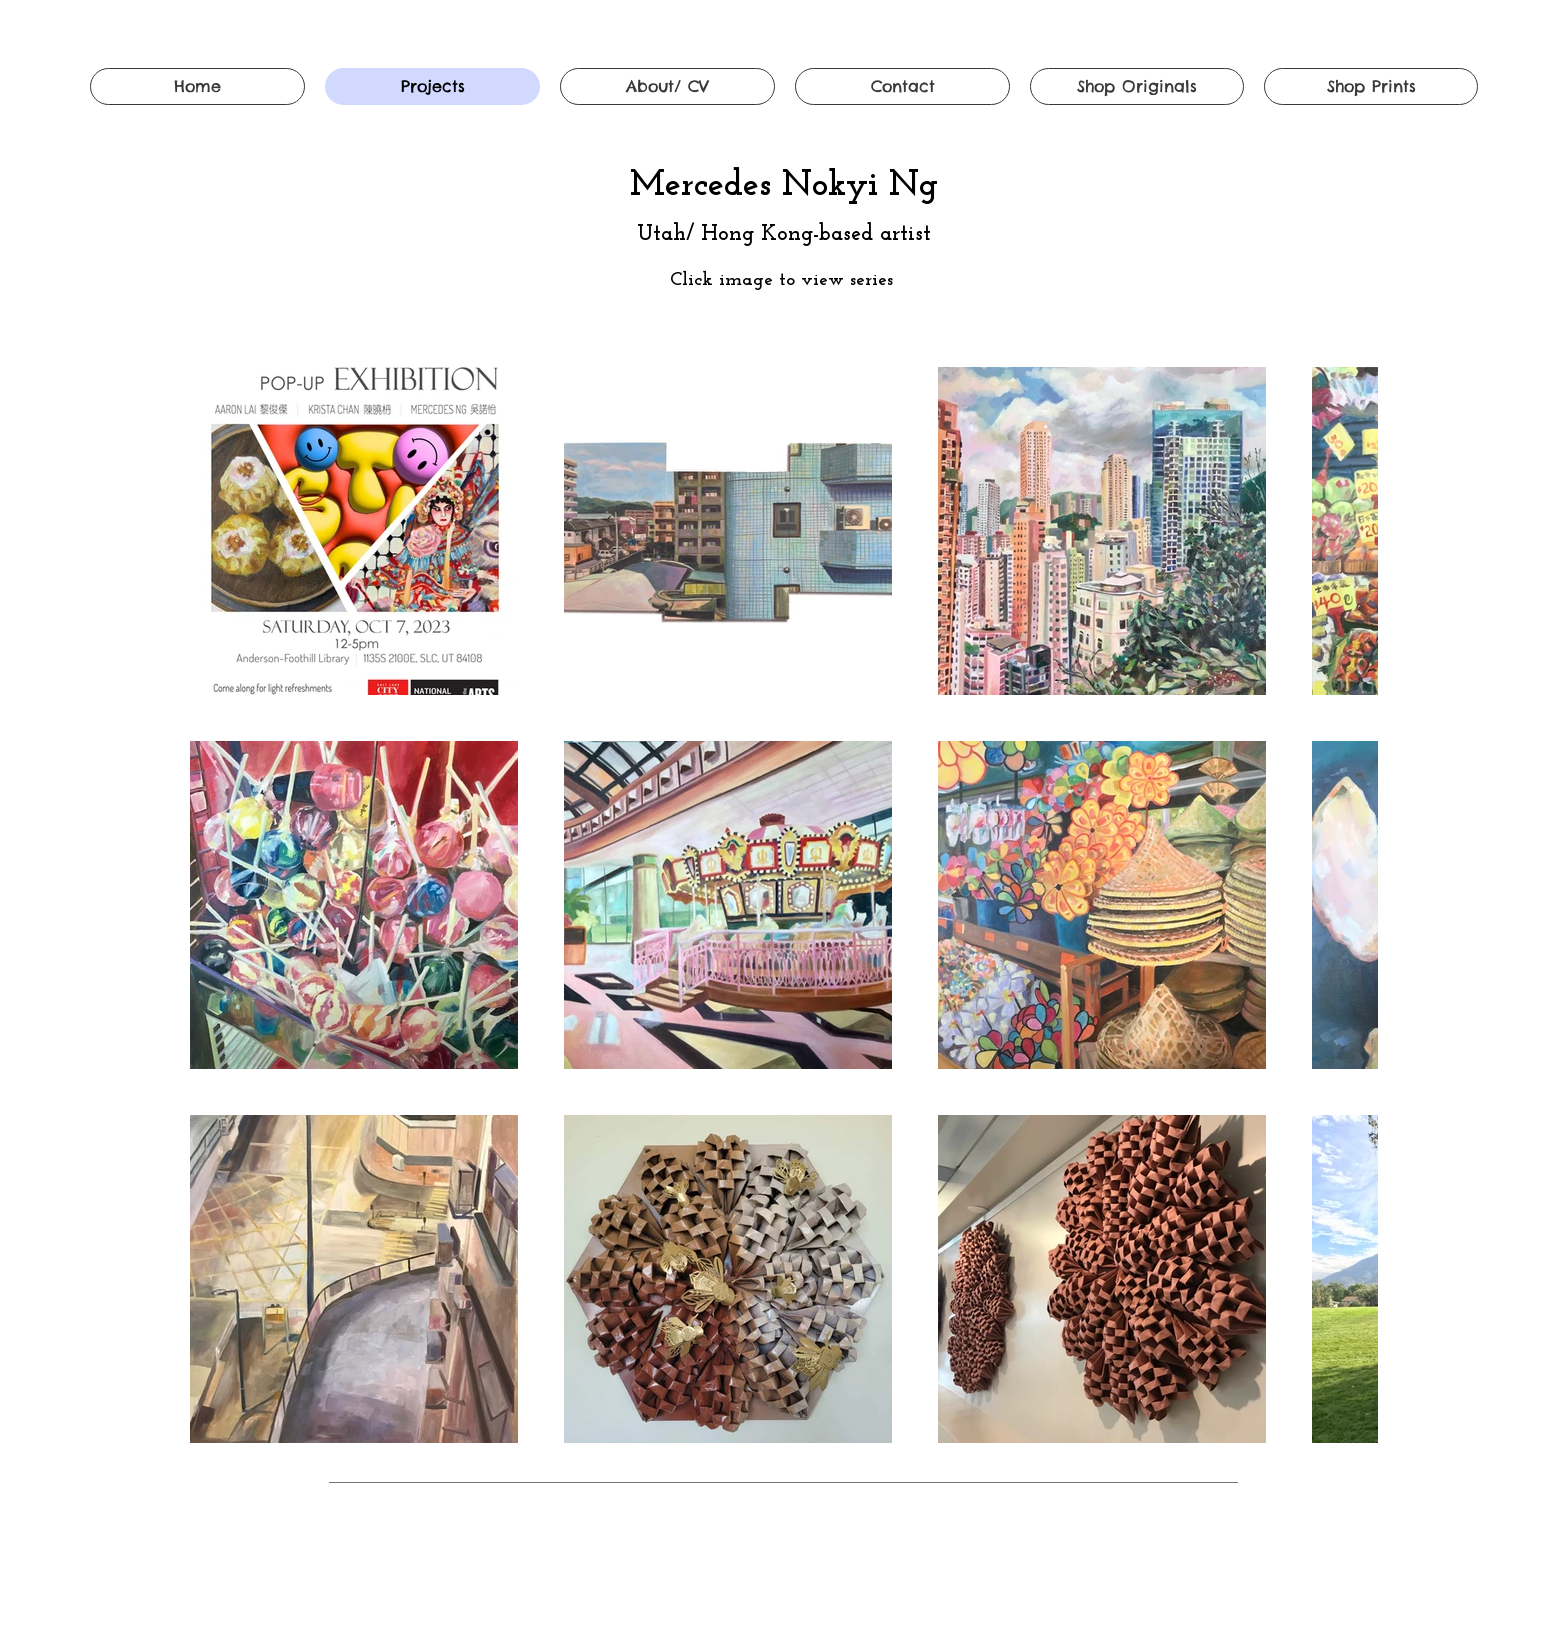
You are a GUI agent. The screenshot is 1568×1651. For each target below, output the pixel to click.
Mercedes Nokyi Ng (784, 186)
